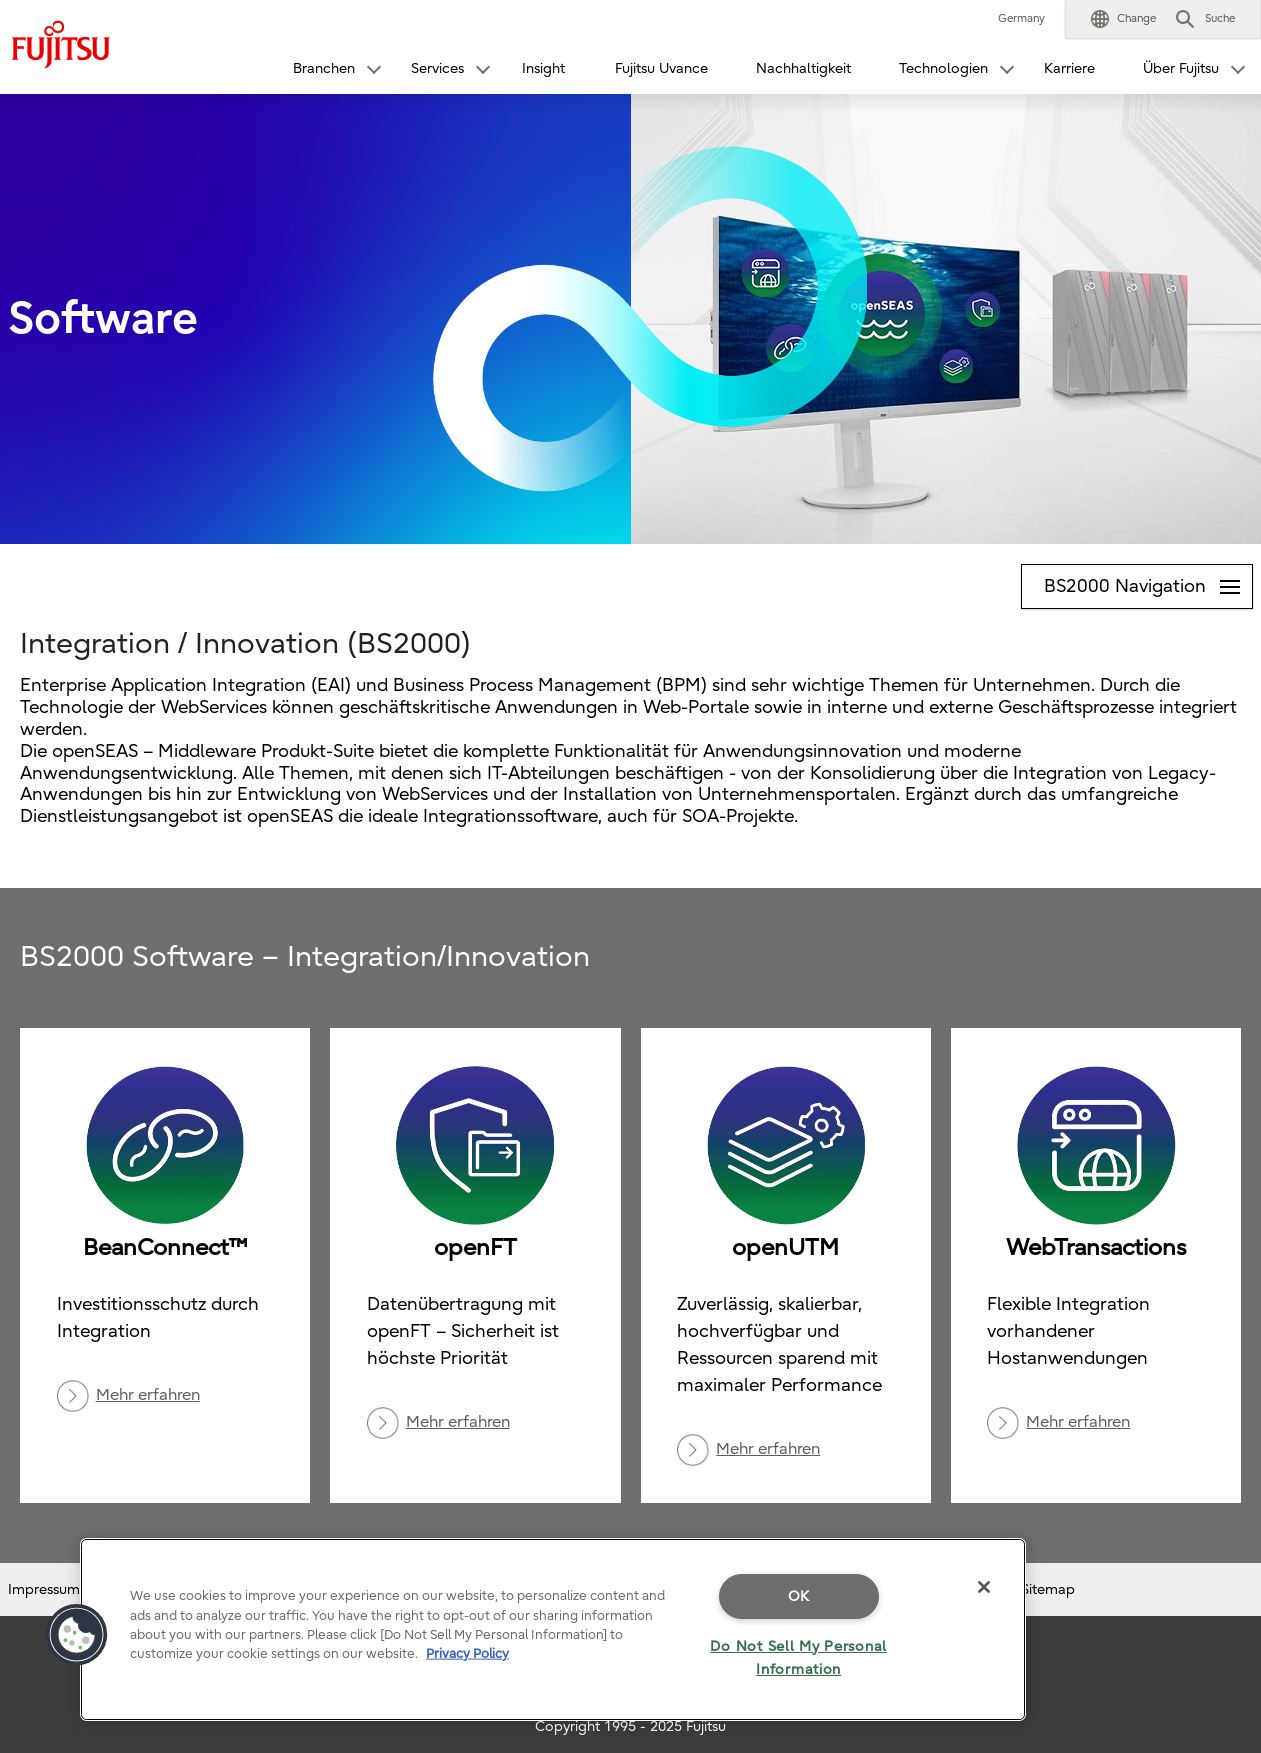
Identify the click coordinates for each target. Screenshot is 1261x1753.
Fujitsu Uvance (661, 68)
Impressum (44, 1589)
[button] (1123, 19)
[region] (553, 1629)
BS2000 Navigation (1148, 581)
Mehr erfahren (148, 1395)
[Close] (984, 1587)
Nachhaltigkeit (803, 68)
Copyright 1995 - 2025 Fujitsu (630, 1726)
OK (799, 1596)
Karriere (1069, 68)
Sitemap (1048, 1589)
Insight (543, 68)
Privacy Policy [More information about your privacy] (467, 1653)
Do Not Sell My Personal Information (798, 1658)
